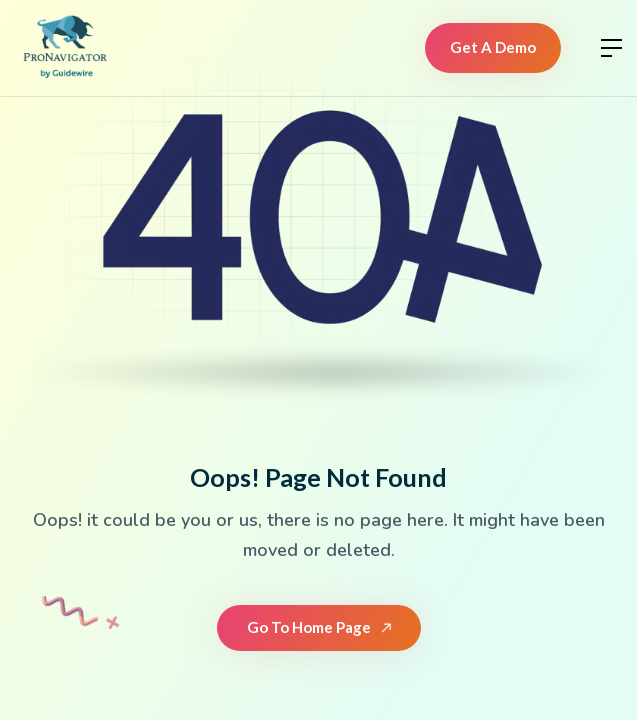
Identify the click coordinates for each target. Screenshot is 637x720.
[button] (611, 48)
